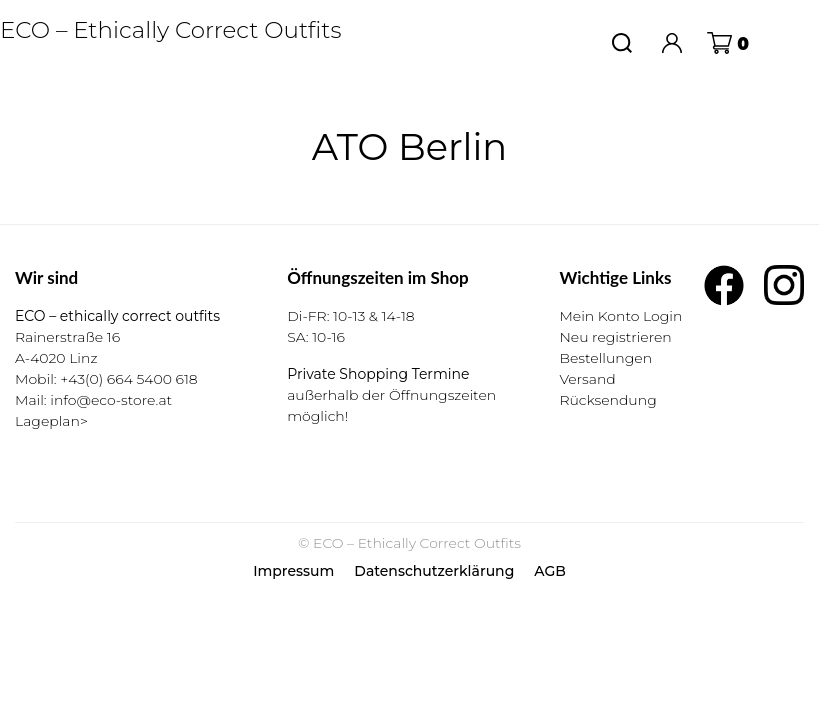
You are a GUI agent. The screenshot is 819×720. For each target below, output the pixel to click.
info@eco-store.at (111, 400)
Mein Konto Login (620, 316)
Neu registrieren (615, 337)
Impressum (293, 571)
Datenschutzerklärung (434, 571)
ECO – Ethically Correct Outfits (171, 30)
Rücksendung (607, 400)
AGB (550, 571)
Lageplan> (51, 421)
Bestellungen (605, 358)
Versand (587, 379)
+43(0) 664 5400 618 (128, 379)
